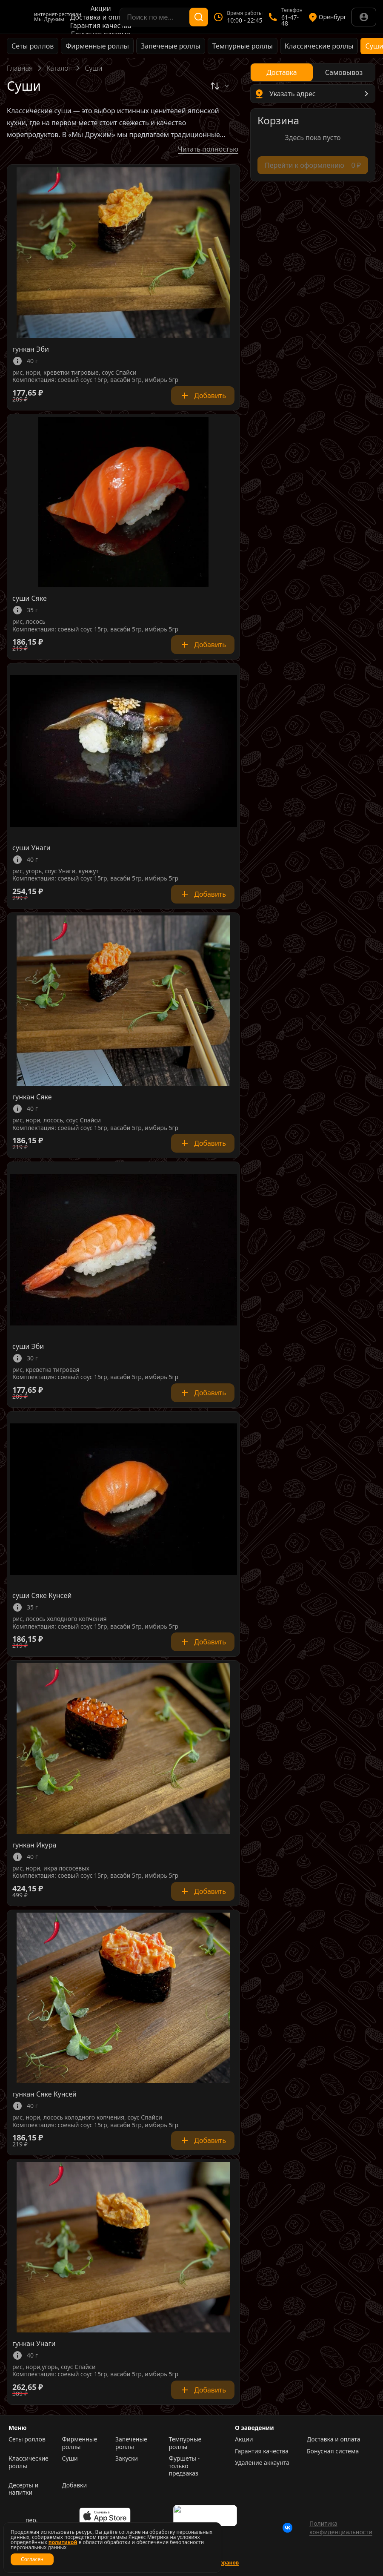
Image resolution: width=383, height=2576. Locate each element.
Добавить (203, 395)
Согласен (32, 2559)
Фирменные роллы (97, 46)
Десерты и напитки (23, 2488)
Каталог (58, 68)
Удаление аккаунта (262, 2463)
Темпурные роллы (242, 46)
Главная (20, 68)
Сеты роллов (32, 46)
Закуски (126, 2458)
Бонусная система (333, 2451)
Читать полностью (208, 149)
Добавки (74, 2485)
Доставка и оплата (100, 17)
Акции (100, 8)
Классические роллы (319, 46)
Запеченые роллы (170, 46)
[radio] (282, 72)
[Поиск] (198, 17)
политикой (63, 2542)
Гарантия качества (100, 25)
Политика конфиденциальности (340, 2527)
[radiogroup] (312, 72)
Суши (70, 2458)
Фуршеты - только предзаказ (184, 2466)
